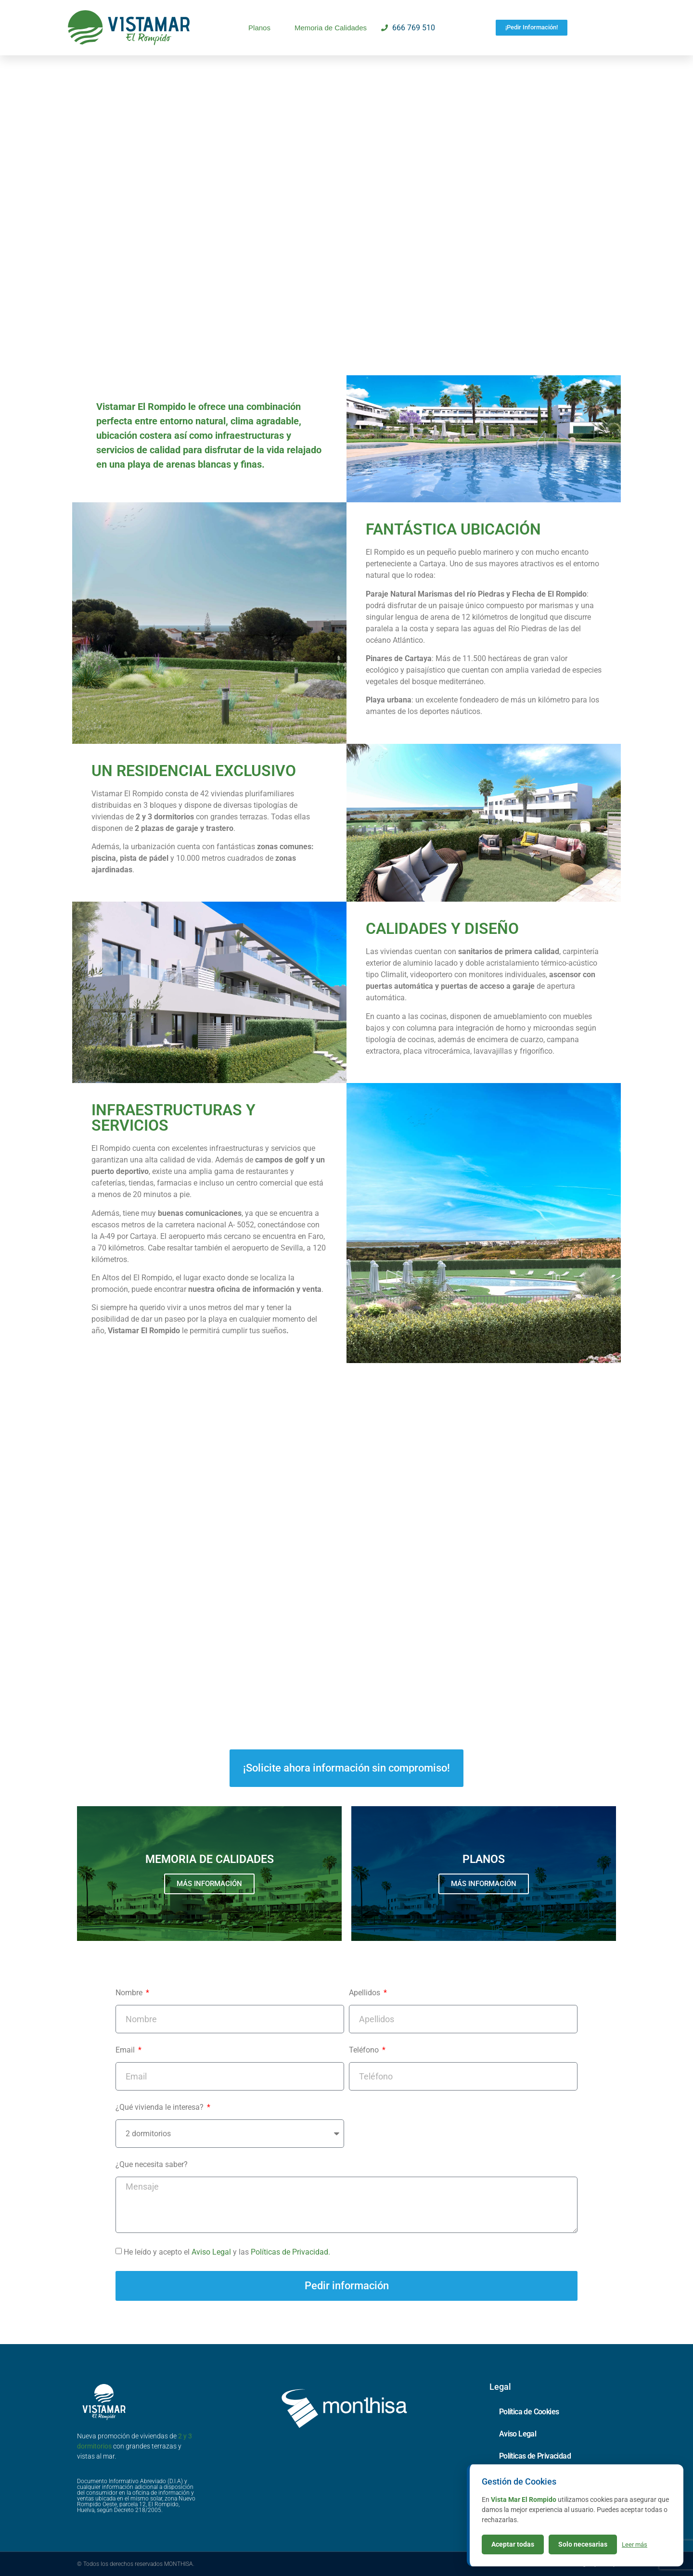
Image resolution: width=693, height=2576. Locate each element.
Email (126, 2050)
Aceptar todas (512, 2544)
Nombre (130, 1993)
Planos (259, 28)
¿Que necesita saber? (152, 2165)
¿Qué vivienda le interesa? (160, 2108)
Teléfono (365, 2050)
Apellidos (365, 1993)
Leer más (634, 2544)
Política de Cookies (529, 2411)
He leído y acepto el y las (227, 2252)
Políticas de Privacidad (535, 2456)
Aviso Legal (212, 2252)
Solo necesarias (582, 2544)
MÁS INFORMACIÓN (209, 1883)
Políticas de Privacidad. (290, 2252)
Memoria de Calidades (331, 28)
